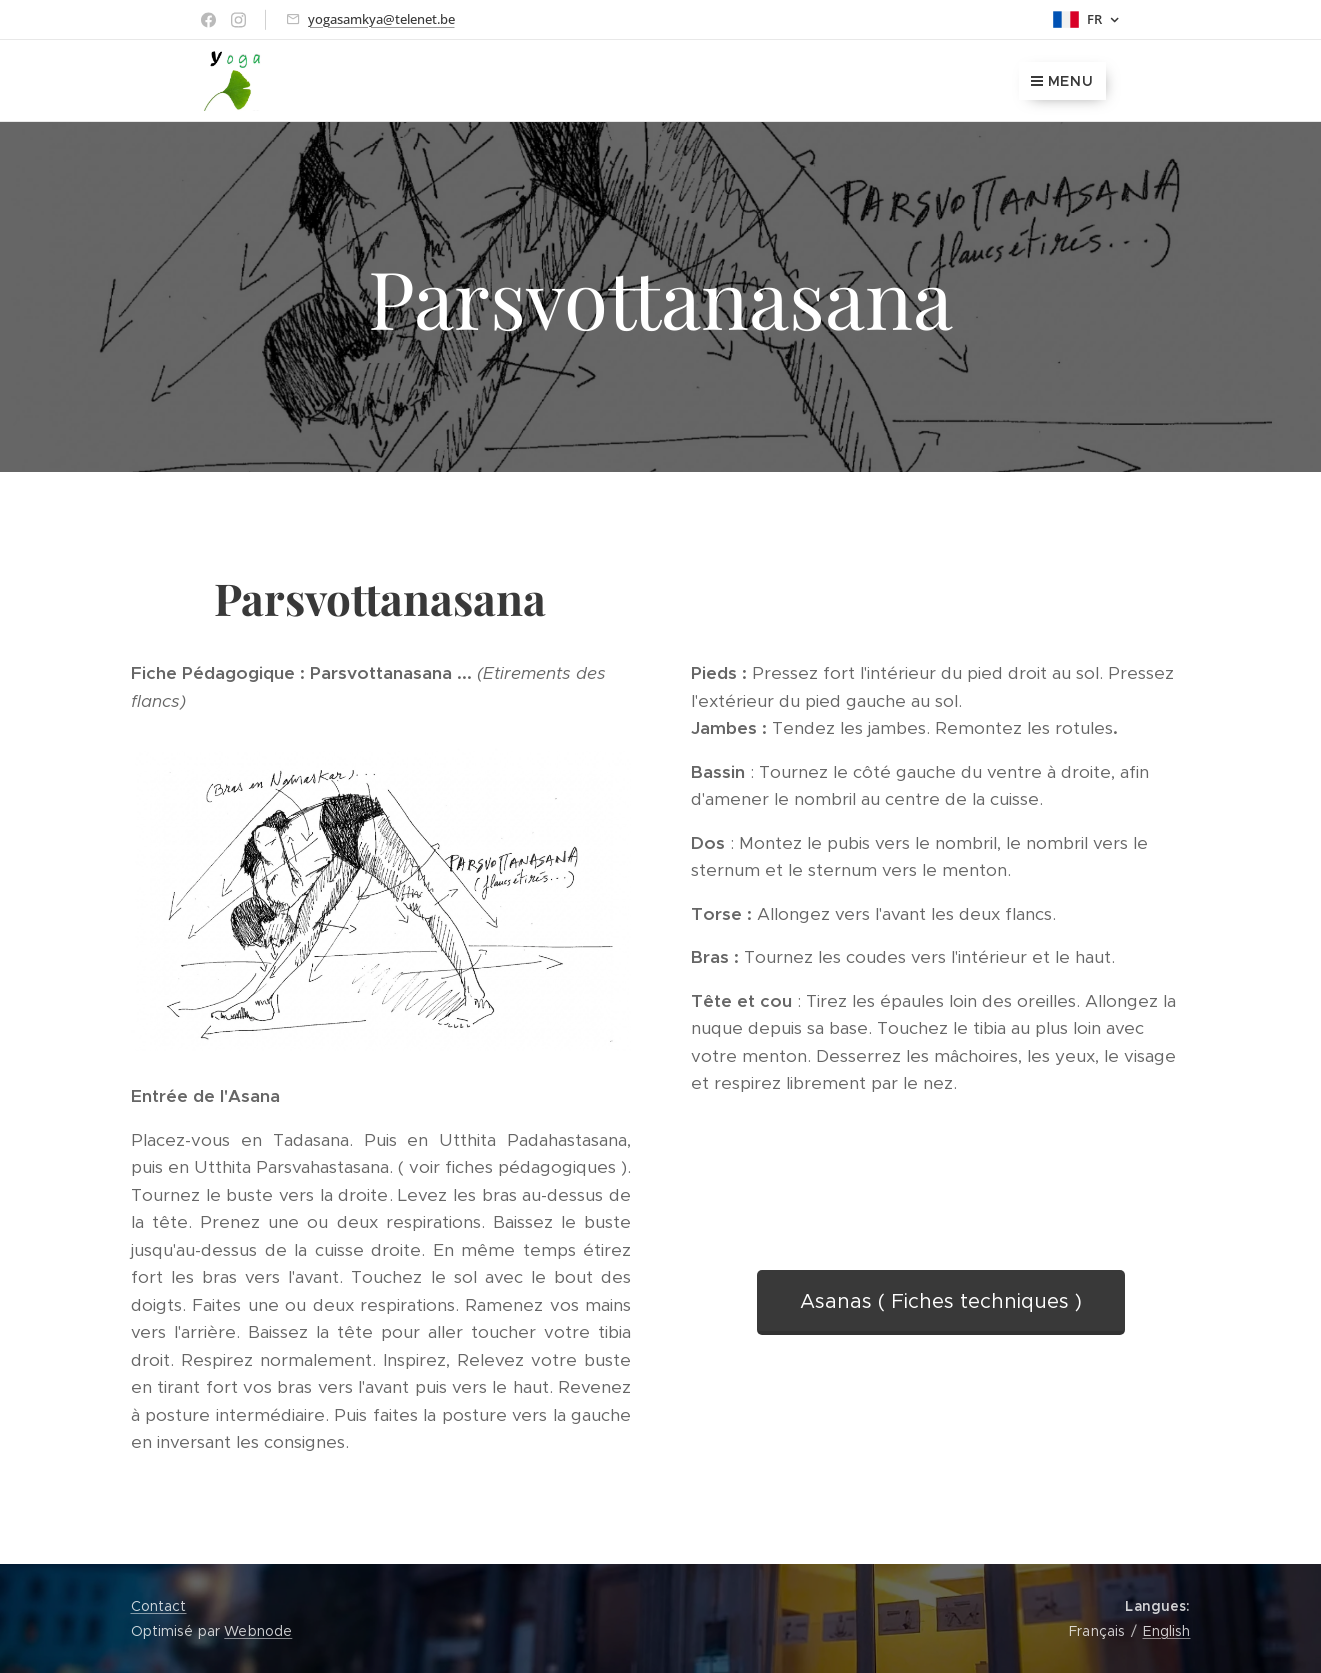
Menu (1062, 81)
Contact (159, 1606)
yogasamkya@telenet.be (381, 19)
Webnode (258, 1631)
